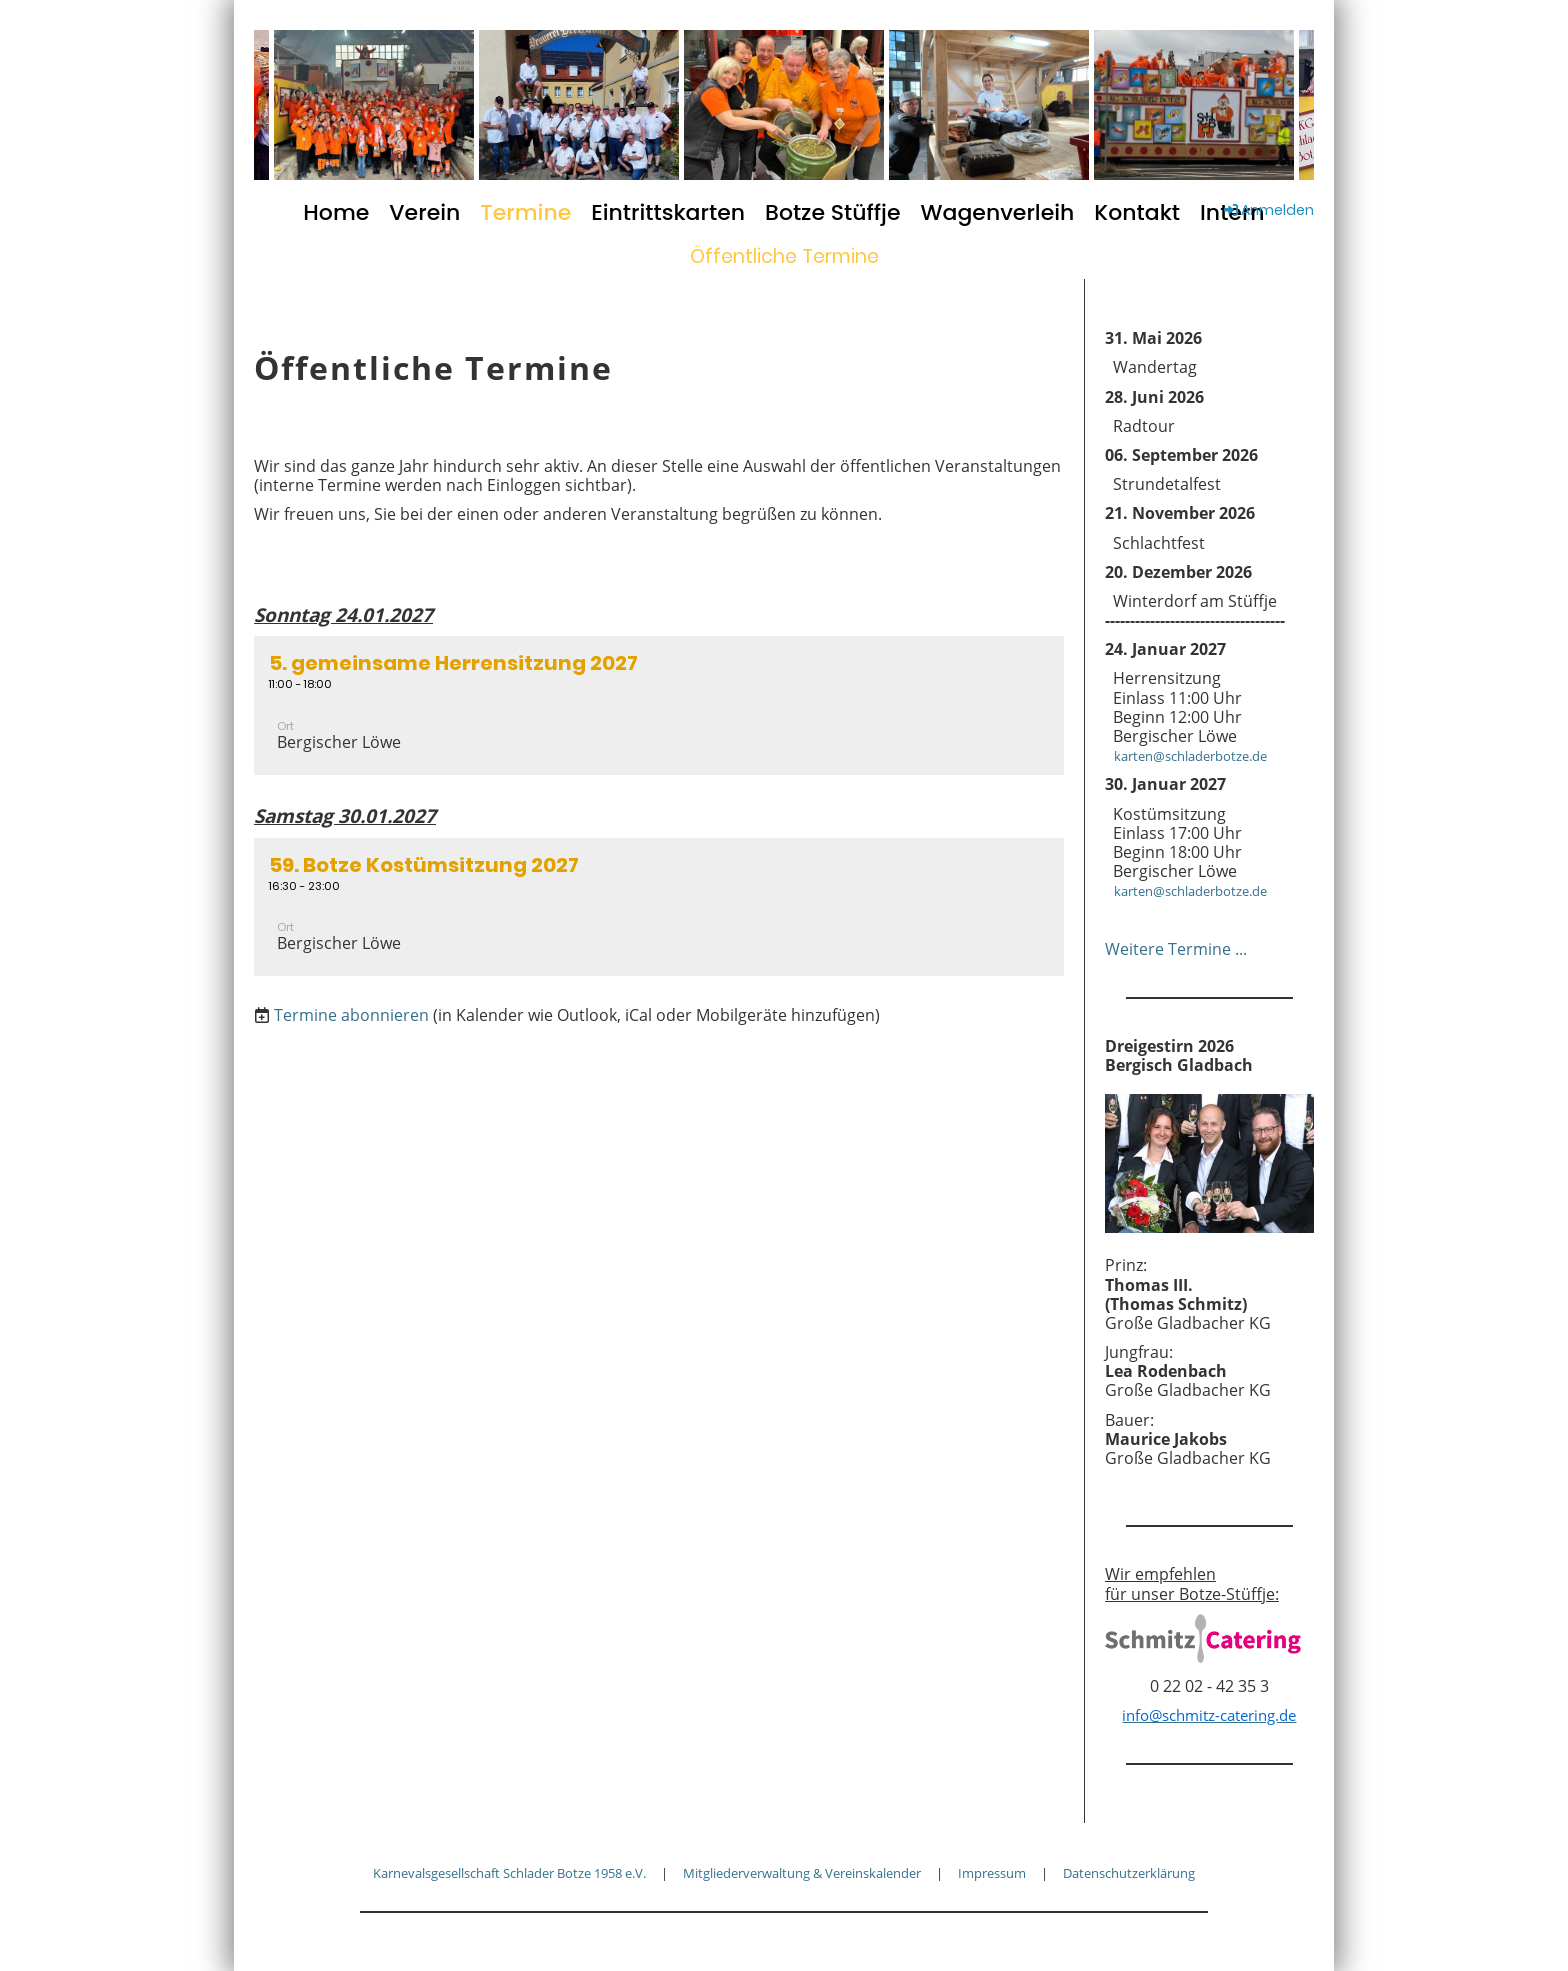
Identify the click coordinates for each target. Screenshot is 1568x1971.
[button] (659, 705)
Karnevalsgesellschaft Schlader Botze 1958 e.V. (509, 1873)
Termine (525, 212)
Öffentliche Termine (784, 256)
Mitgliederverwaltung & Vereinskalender (802, 1873)
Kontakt (1137, 212)
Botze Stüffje (832, 212)
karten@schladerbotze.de (1186, 756)
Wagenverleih (998, 212)
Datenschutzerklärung (1129, 1873)
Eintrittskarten (668, 212)
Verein (424, 212)
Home (336, 212)
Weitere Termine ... (1176, 949)
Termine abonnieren (351, 1015)
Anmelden (1267, 210)
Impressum (992, 1873)
